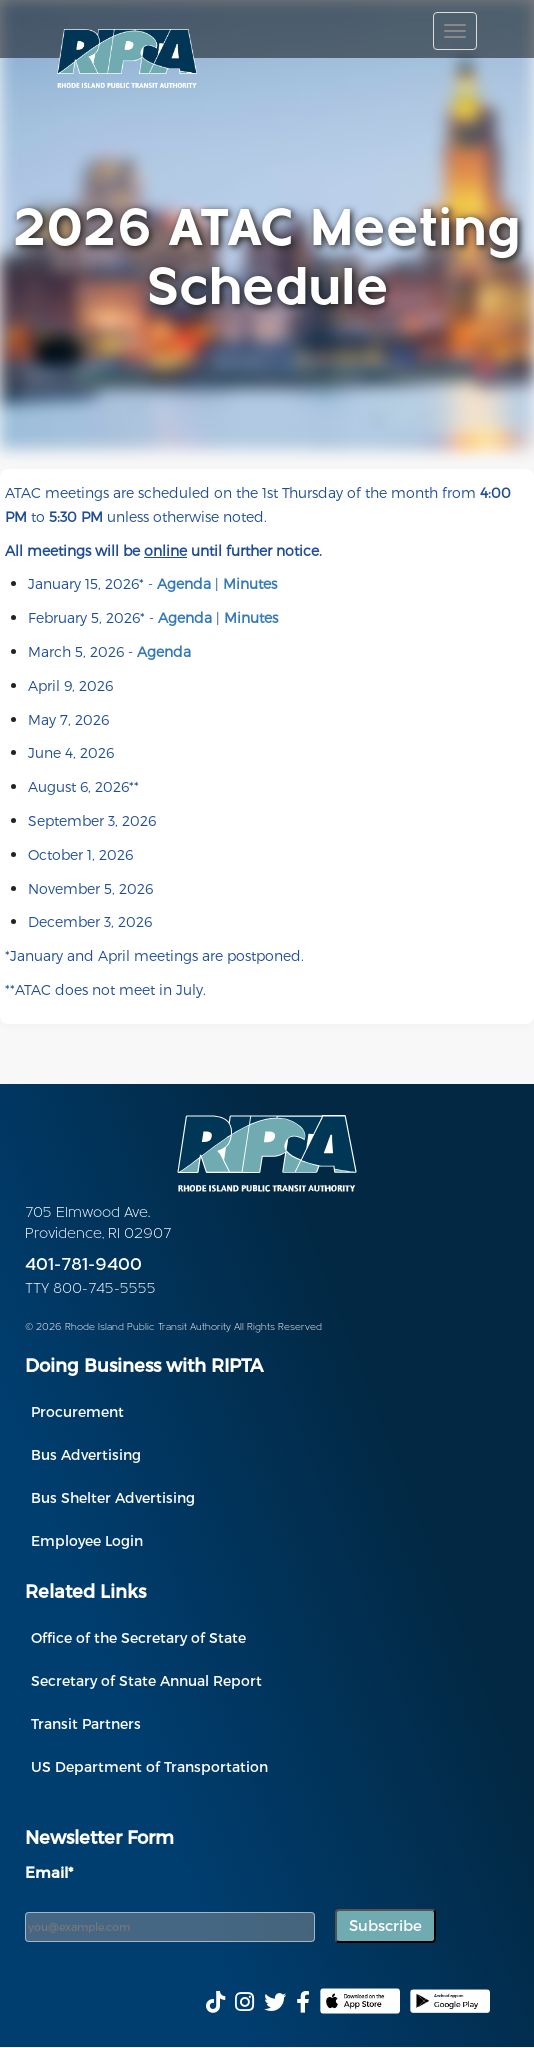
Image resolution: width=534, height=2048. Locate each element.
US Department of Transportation (149, 1766)
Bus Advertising (86, 1454)
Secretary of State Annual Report (146, 1680)
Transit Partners (86, 1723)
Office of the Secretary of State (138, 1637)
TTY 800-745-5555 (90, 1289)
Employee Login (87, 1540)
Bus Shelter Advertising (113, 1497)
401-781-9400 (83, 1265)
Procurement (77, 1411)
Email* (49, 1872)
